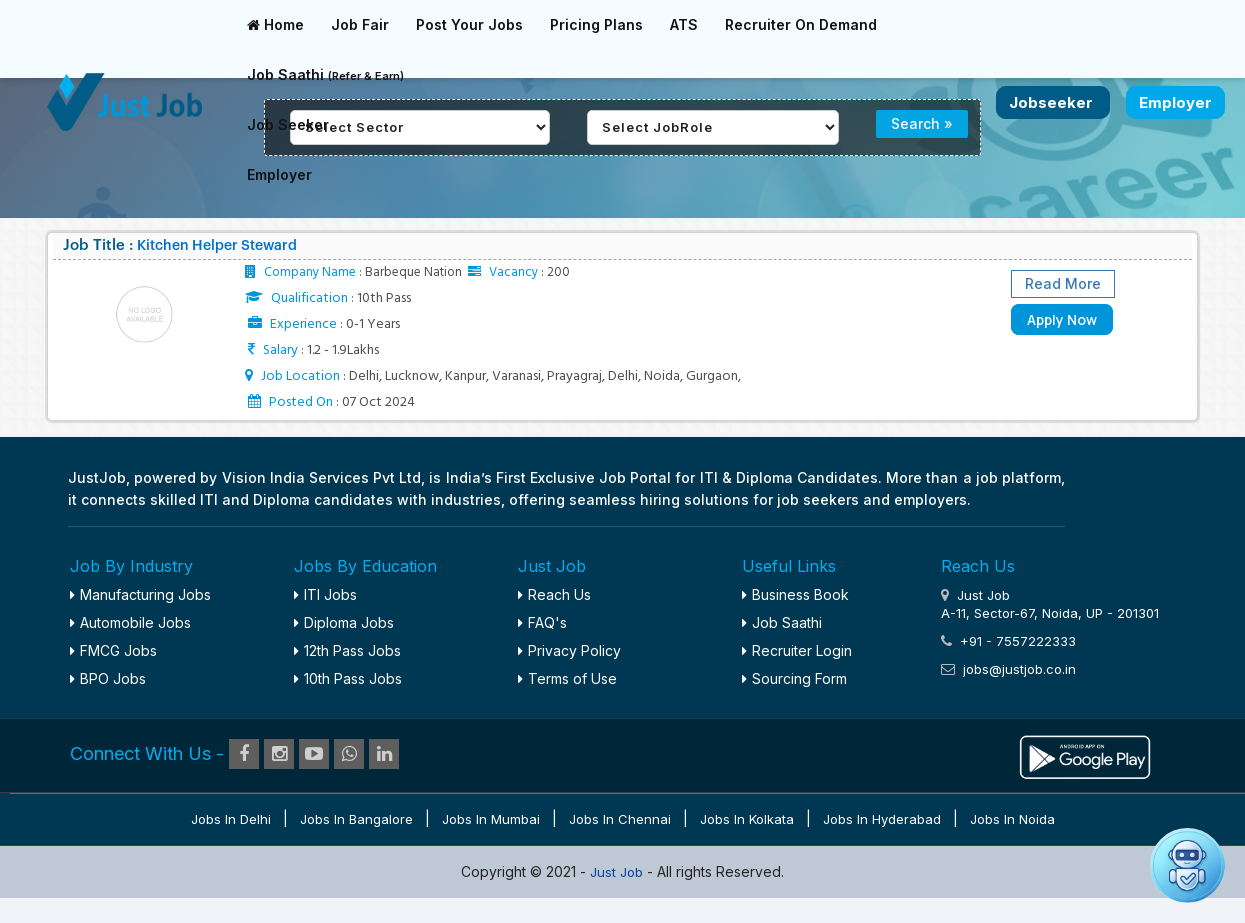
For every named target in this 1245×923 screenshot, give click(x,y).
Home (275, 24)
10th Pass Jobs (348, 678)
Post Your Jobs (469, 24)
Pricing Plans (596, 24)
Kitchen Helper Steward (217, 246)
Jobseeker (1053, 102)
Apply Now (1062, 319)
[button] (1187, 865)
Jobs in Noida (1012, 819)
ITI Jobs (325, 594)
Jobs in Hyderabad (882, 819)
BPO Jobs (108, 678)
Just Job (618, 872)
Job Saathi (325, 74)
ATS (684, 24)
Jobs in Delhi (231, 819)
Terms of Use (567, 678)
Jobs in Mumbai (491, 819)
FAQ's (542, 622)
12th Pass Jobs (347, 650)
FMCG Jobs (113, 650)
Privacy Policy (569, 650)
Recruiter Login (797, 650)
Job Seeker (288, 124)
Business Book (795, 594)
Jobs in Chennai (620, 819)
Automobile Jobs (130, 622)
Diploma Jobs (344, 622)
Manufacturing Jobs (140, 594)
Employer (279, 174)
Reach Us (554, 594)
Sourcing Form (794, 678)
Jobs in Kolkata (747, 819)
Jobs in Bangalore (356, 819)
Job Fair (360, 24)
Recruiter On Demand (801, 24)
